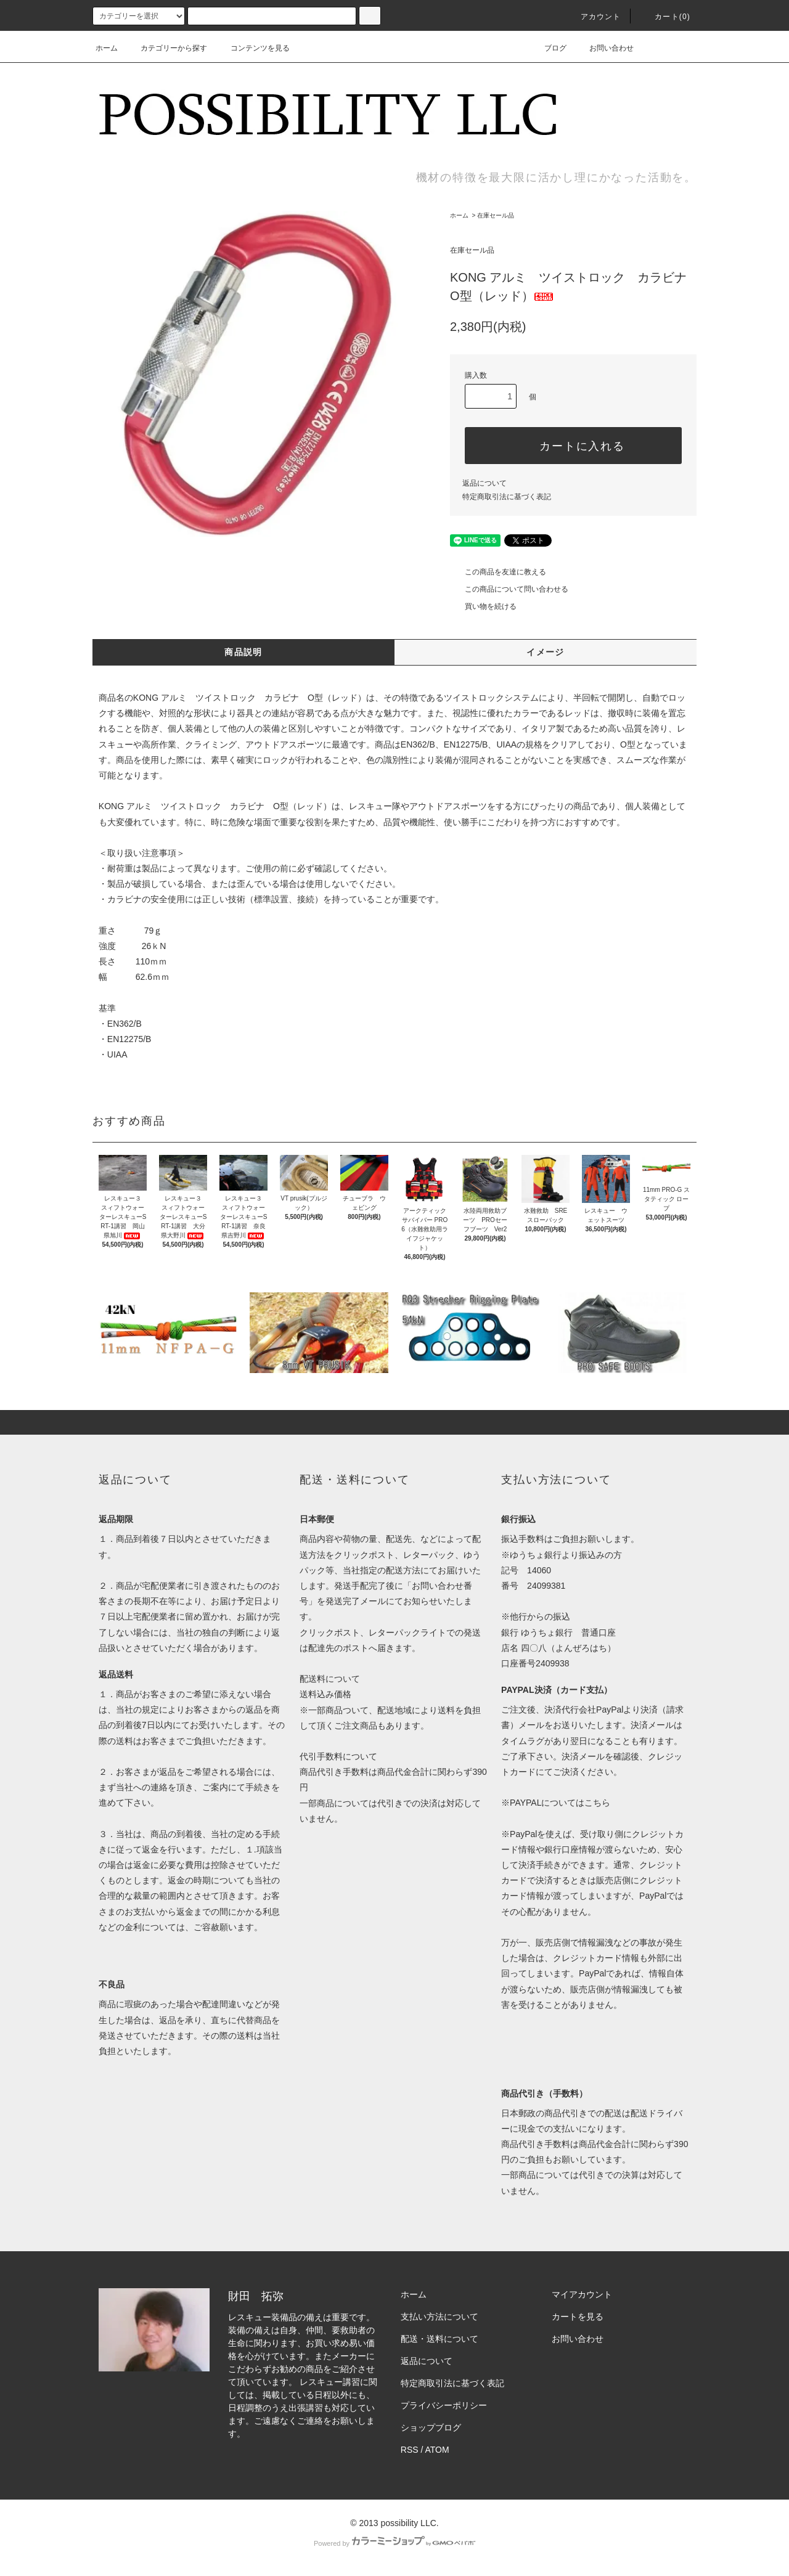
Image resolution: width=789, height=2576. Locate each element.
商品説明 (243, 652)
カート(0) (665, 16)
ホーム (107, 48)
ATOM (437, 2450)
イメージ (545, 652)
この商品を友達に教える (498, 572)
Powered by (394, 2543)
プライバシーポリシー (444, 2405)
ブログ (547, 48)
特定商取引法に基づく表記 (506, 496)
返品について (484, 483)
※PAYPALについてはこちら (555, 1803)
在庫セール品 (495, 215)
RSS (410, 2450)
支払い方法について (439, 2316)
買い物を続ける (483, 606)
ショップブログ (431, 2427)
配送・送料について (439, 2339)
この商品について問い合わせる (509, 589)
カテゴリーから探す (166, 48)
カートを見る (577, 2316)
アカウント (593, 16)
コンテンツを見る (253, 48)
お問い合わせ (604, 48)
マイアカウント (582, 2294)
